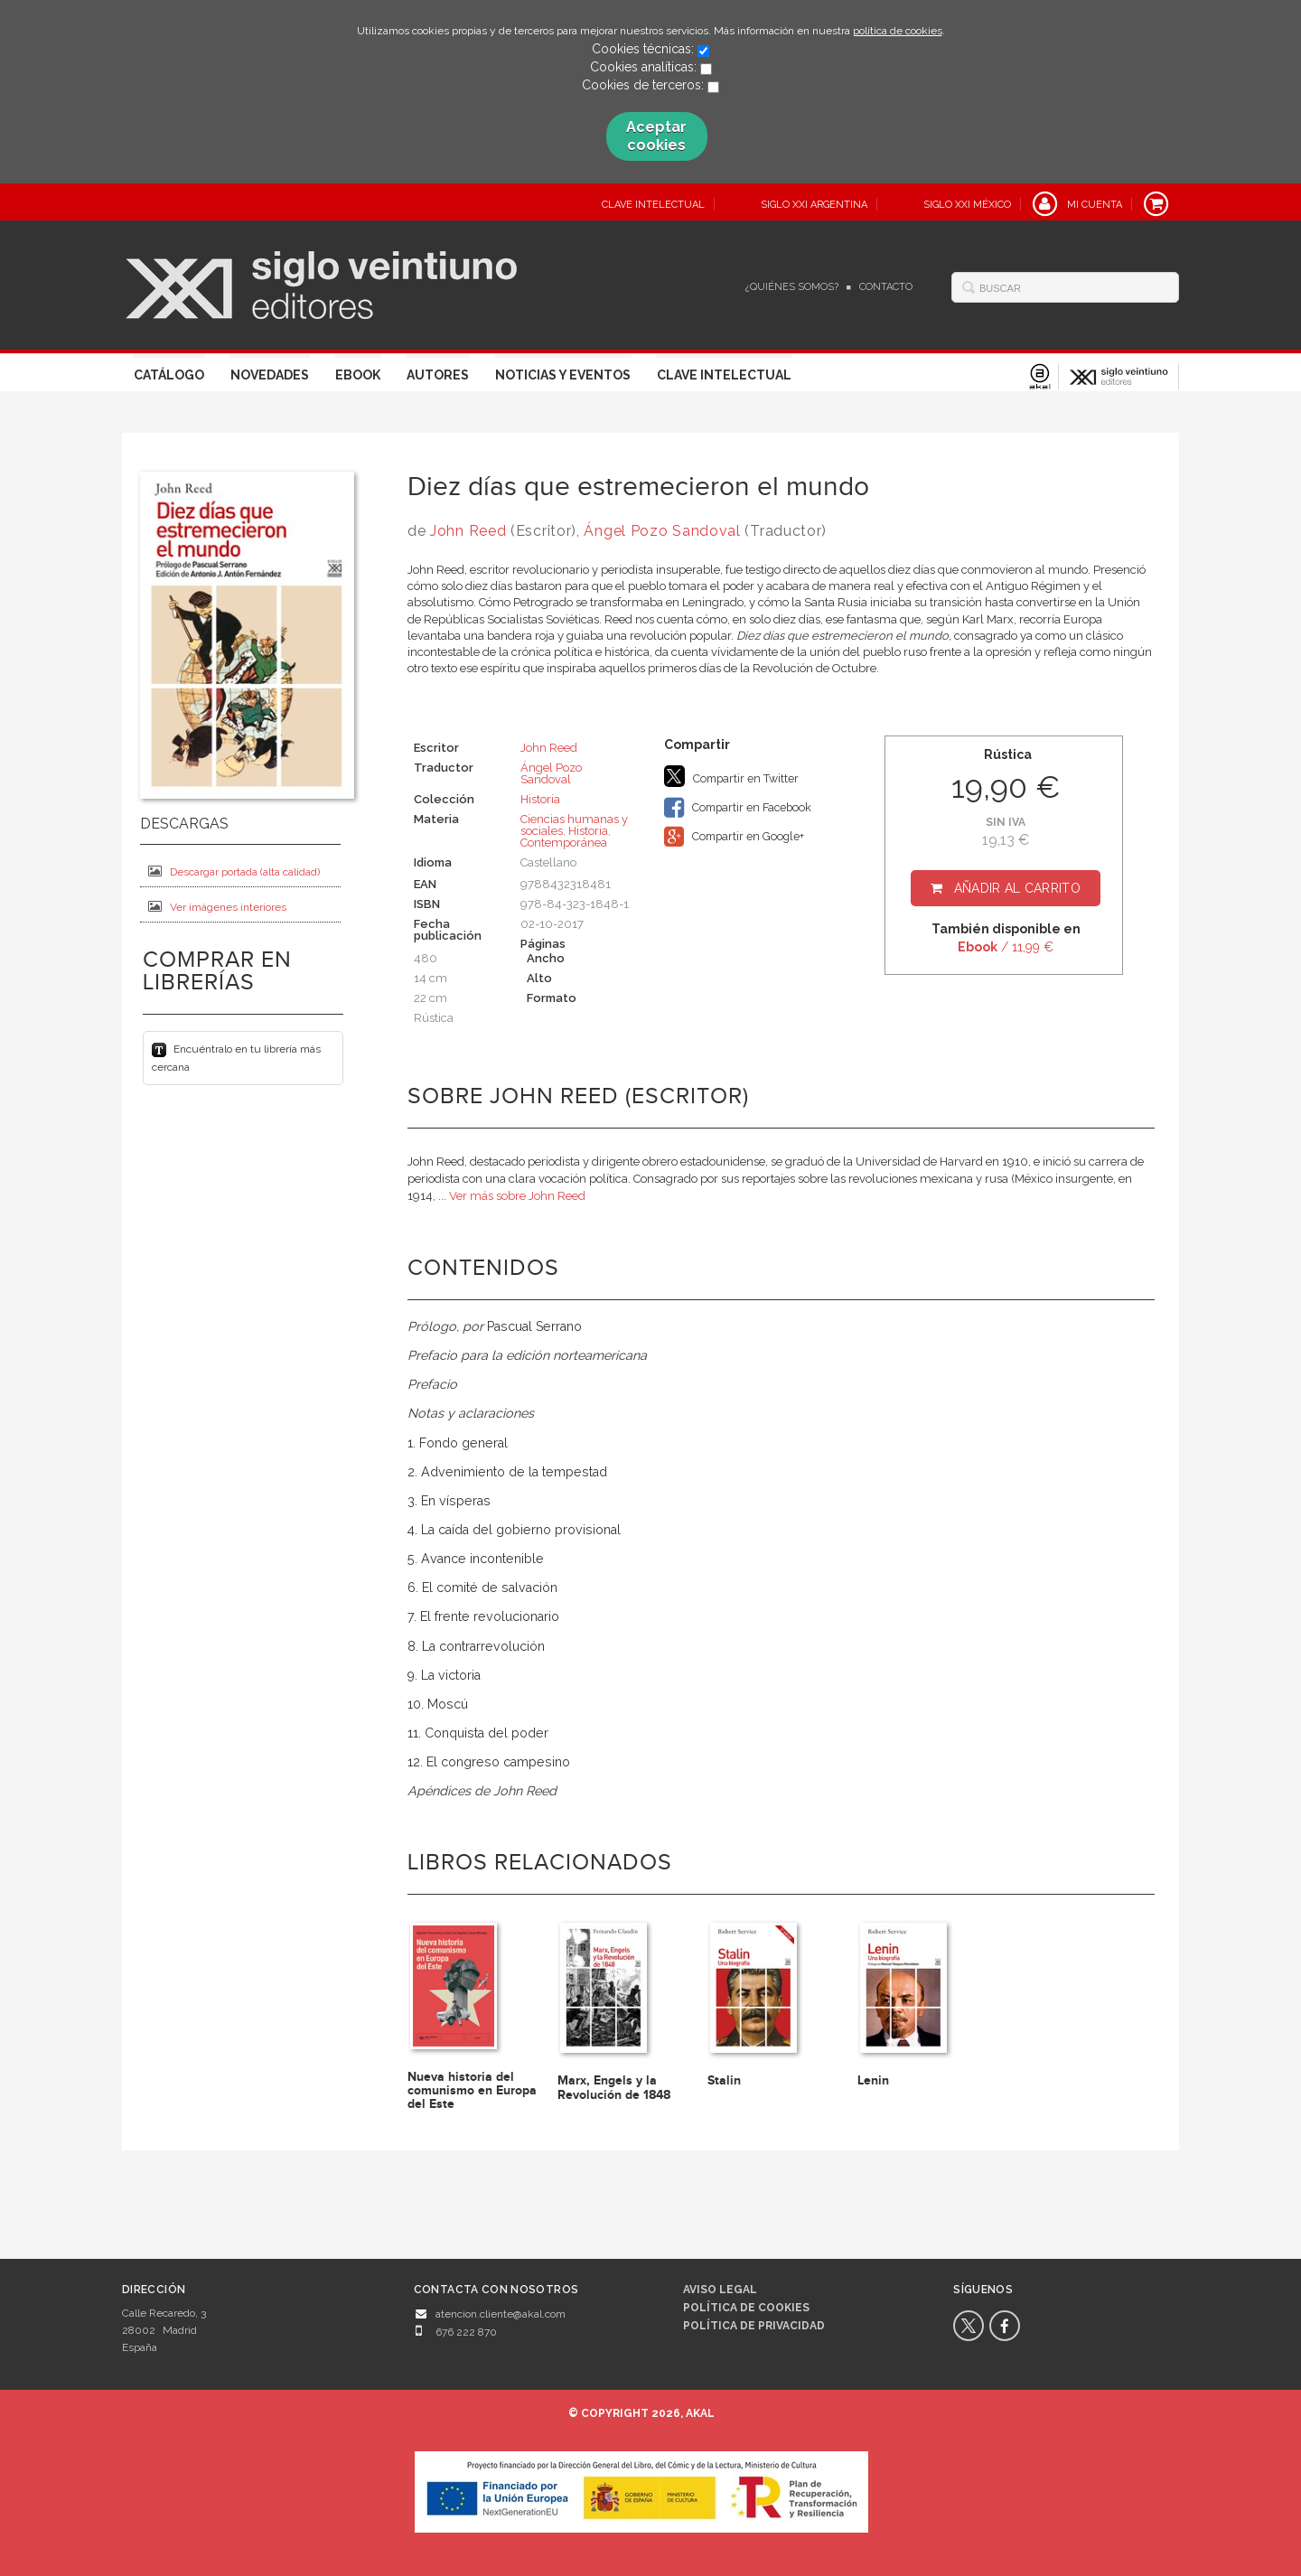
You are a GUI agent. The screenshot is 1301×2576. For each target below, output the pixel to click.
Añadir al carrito (1017, 888)
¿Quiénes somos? (791, 287)
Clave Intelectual (724, 375)
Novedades (269, 375)
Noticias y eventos (563, 375)
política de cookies (897, 30)
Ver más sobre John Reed (517, 1196)
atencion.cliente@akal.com (500, 2314)
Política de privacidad (754, 2325)
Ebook (357, 375)
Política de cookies (746, 2307)
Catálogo (169, 375)
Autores (438, 375)
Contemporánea (563, 842)
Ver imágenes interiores (217, 906)
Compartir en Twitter (731, 776)
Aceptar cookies (656, 136)
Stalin (724, 2080)
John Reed (468, 530)
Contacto (886, 287)
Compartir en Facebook (737, 808)
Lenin (873, 2080)
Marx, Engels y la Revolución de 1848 (613, 2087)
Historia (540, 799)
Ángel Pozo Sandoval (662, 530)
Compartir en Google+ (734, 836)
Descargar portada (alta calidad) (234, 871)
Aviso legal (720, 2289)
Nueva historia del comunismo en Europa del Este (472, 2090)
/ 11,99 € (1005, 947)
